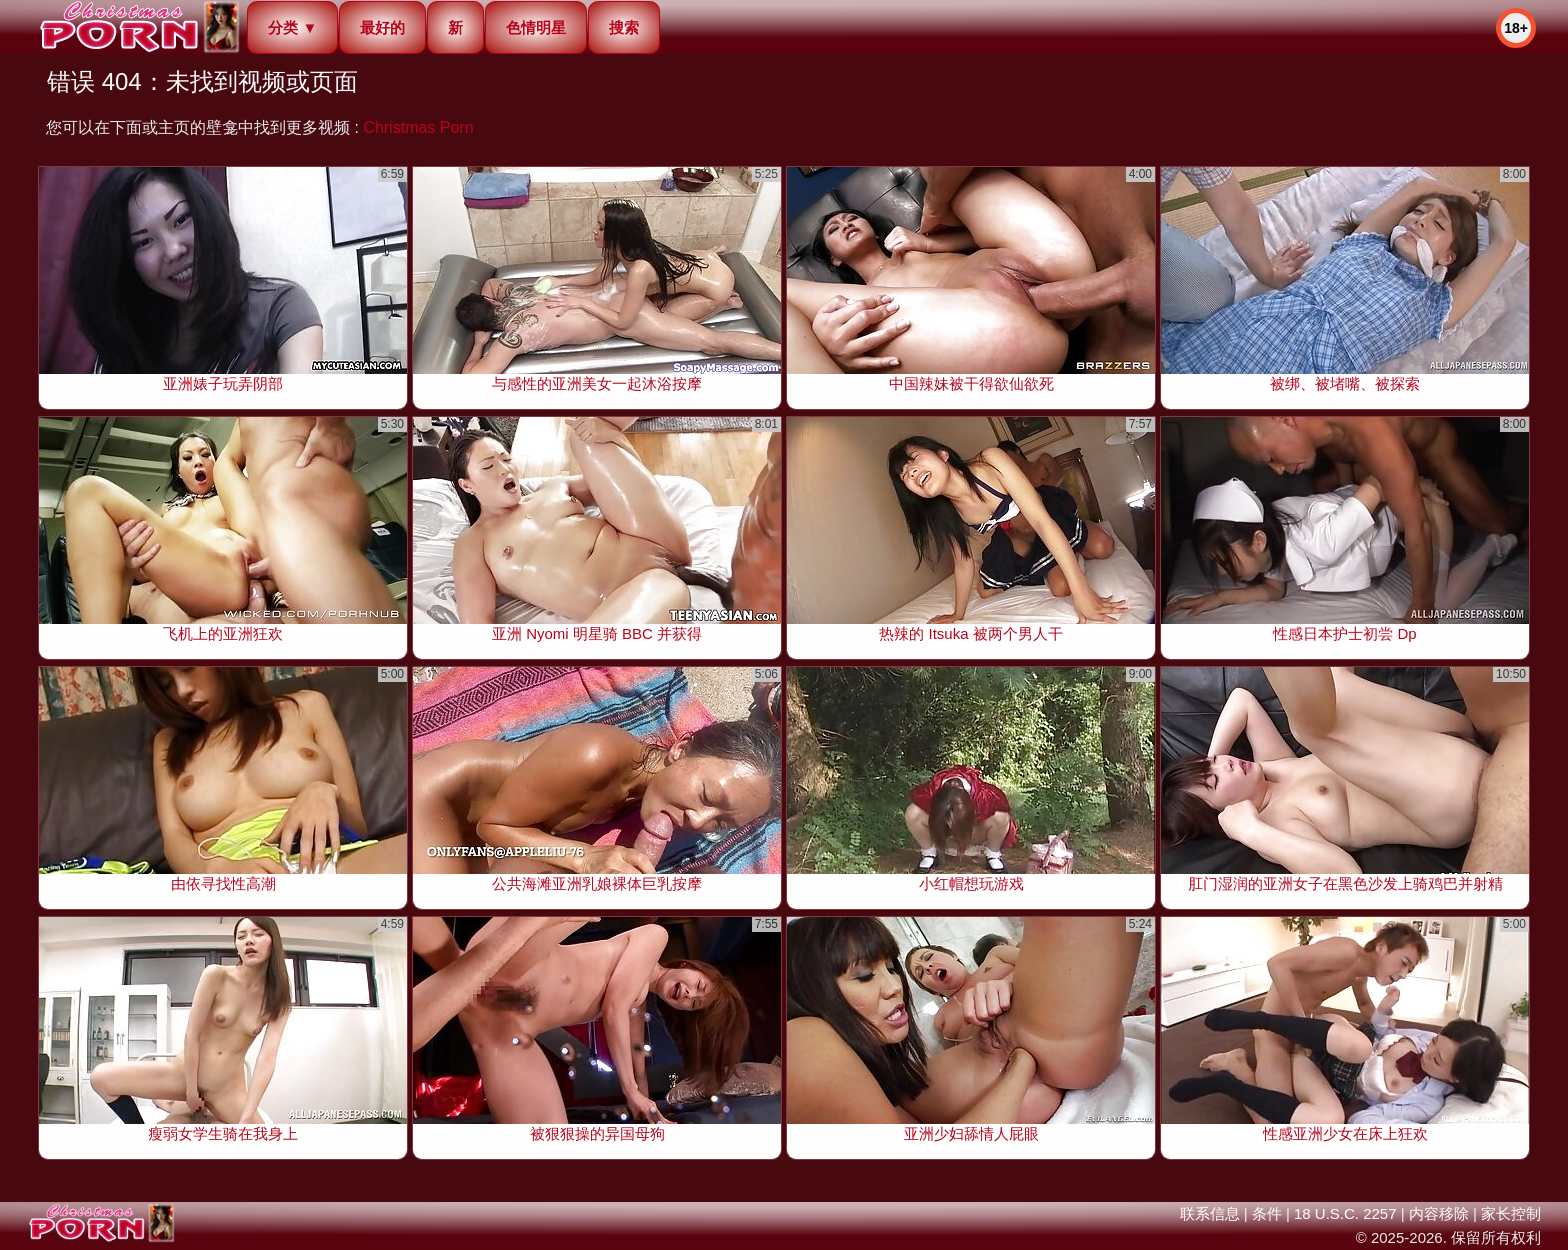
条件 (1267, 1213)
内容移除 (1439, 1213)
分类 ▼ (292, 27)
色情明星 (536, 27)
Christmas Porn (418, 127)
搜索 (624, 27)
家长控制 (1511, 1213)
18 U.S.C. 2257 (1345, 1213)
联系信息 (1210, 1213)
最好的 (382, 27)
